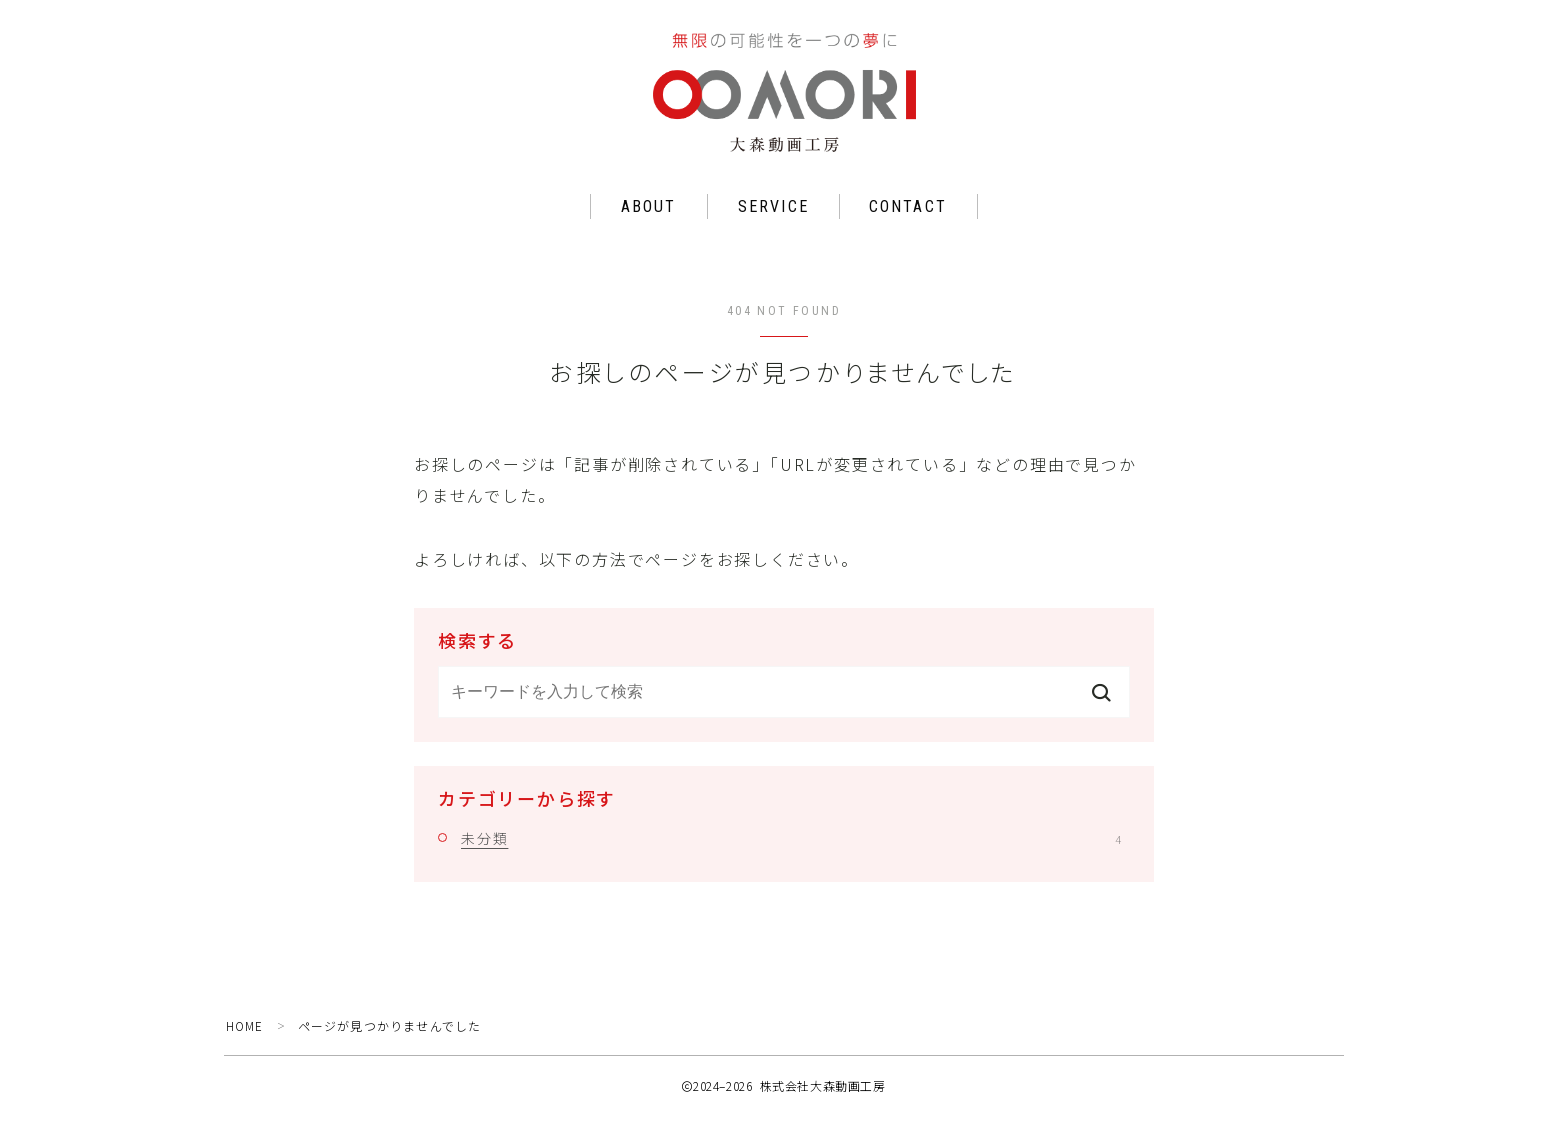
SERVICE (773, 217)
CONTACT (908, 217)
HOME (245, 1035)
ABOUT (649, 217)
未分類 (791, 848)
